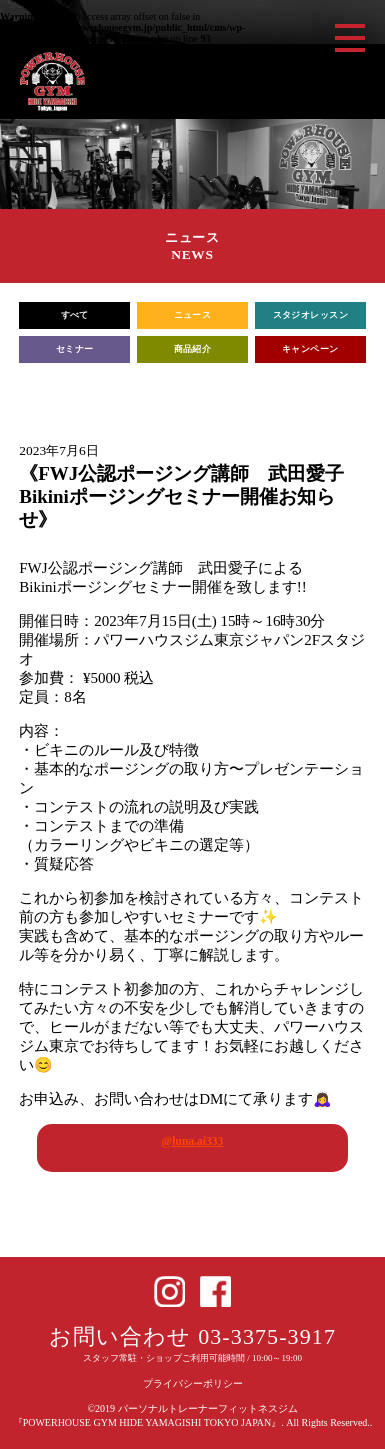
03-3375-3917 (267, 1336)
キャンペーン (310, 349)
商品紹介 (193, 349)
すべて (75, 315)
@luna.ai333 (193, 1141)
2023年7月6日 (58, 450)
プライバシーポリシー (193, 1383)
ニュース (193, 315)
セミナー (75, 349)
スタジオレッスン (311, 315)
